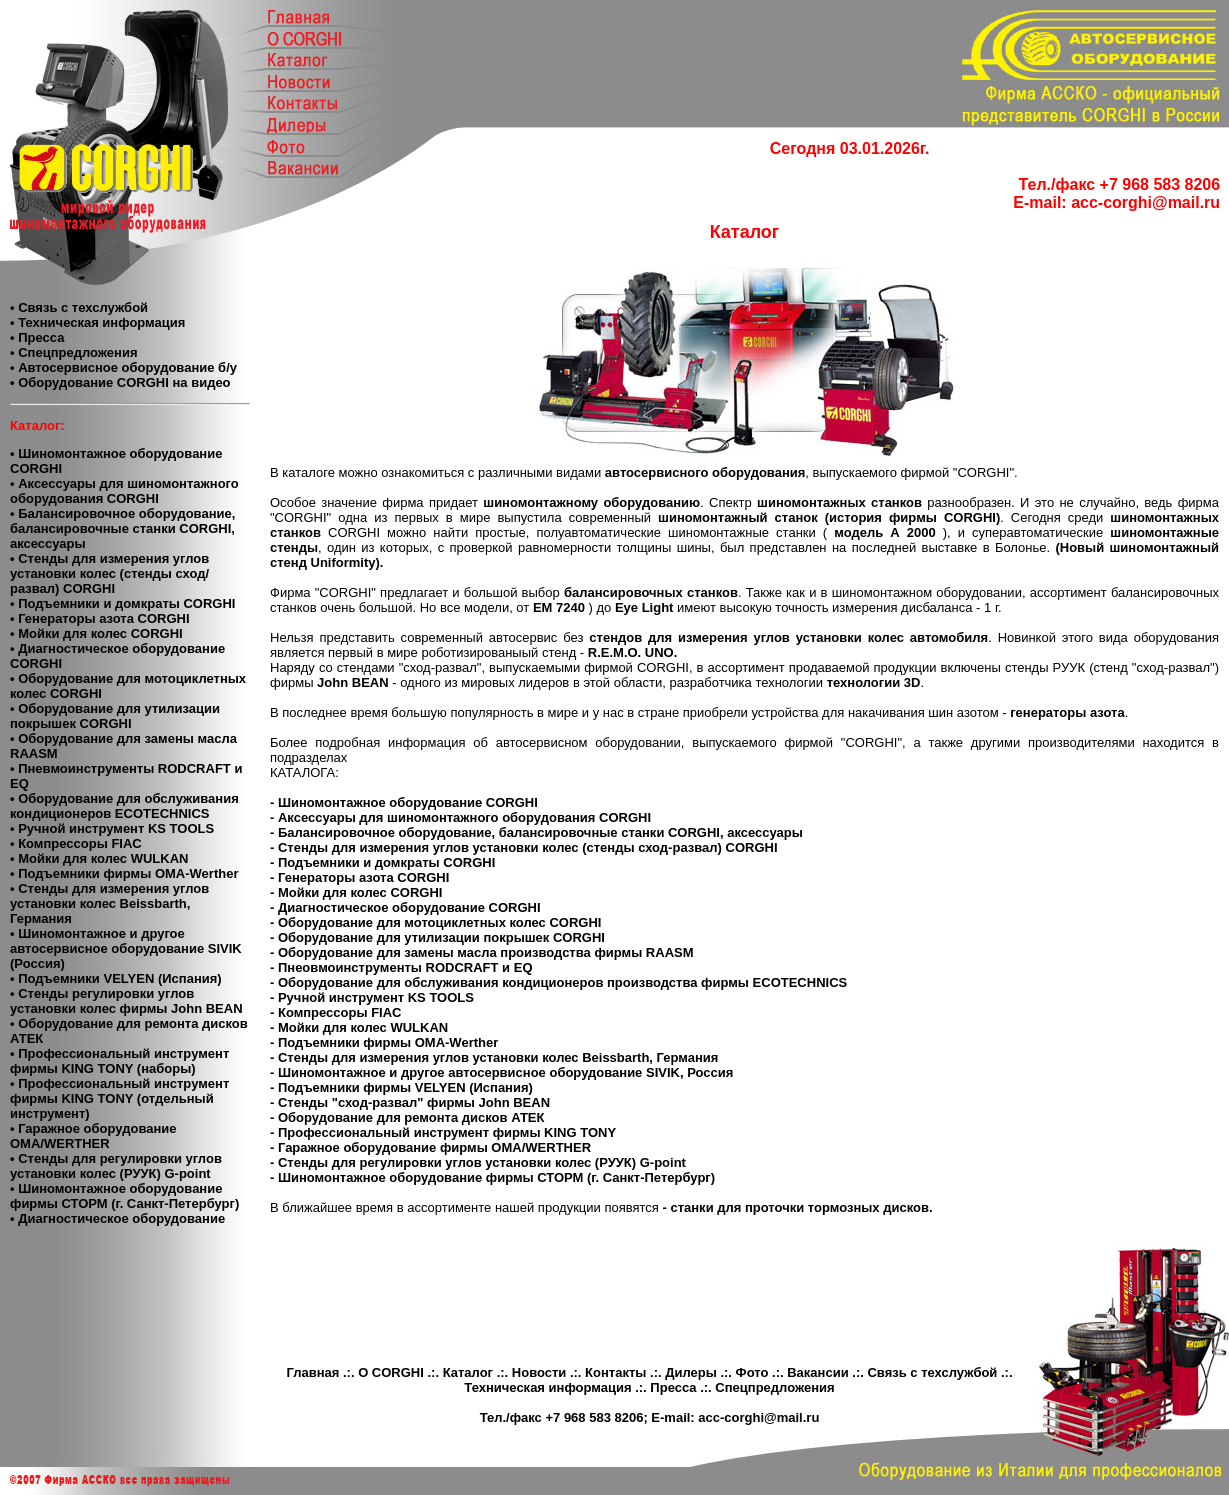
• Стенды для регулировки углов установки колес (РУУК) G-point (116, 1166)
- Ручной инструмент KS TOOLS (372, 997)
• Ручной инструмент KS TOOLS (112, 828)
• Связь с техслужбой (79, 307)
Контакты (615, 1372)
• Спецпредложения (73, 352)
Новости (539, 1372)
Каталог (468, 1372)
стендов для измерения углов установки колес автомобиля (788, 637)
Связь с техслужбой (932, 1372)
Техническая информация (547, 1387)
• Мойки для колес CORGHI (96, 633)
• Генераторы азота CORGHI (100, 618)
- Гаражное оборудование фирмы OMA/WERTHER (430, 1147)
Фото (752, 1372)
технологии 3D (874, 682)
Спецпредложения (774, 1387)
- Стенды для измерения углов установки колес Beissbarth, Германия (494, 1057)
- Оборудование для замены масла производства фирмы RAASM (482, 952)
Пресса (673, 1387)
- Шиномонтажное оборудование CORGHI (404, 802)
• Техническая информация (97, 322)
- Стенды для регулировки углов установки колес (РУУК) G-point (478, 1162)
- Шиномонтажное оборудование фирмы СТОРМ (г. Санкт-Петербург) (492, 1177)
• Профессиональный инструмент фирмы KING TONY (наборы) (119, 1061)
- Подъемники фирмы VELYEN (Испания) (401, 1087)
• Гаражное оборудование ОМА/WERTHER (93, 1136)
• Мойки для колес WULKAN (99, 858)
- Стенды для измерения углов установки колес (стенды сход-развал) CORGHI (524, 847)
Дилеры (691, 1372)
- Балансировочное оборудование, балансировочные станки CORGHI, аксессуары (536, 832)
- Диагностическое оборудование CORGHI (405, 907)
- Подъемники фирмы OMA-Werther (384, 1042)
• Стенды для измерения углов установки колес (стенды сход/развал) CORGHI (109, 573)
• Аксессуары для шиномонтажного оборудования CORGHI (124, 491)
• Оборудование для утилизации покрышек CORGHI (115, 716)
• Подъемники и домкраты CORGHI (122, 603)
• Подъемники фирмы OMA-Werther (124, 873)
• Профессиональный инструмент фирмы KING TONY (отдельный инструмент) (119, 1098)
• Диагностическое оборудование (117, 1218)
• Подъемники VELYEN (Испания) (116, 978)
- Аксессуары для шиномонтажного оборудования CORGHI (460, 817)
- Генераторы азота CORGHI (359, 877)
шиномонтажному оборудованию (591, 502)
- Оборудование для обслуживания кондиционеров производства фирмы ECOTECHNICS (558, 982)
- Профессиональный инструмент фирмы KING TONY (443, 1132)
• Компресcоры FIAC (76, 843)
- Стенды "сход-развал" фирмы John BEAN (410, 1102)
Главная (312, 1372)
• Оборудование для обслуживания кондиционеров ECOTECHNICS (124, 806)
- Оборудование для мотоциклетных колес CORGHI (435, 922)
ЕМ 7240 (561, 607)
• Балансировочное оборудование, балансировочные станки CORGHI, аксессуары (122, 528)
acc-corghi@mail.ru (1145, 202)
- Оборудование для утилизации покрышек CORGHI (437, 937)
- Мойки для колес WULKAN (359, 1027)
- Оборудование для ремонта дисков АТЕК (407, 1117)
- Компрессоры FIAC (336, 1012)
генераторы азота (1067, 712)
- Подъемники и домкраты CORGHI (382, 862)
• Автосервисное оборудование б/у (123, 367)
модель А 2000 (888, 532)
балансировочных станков (651, 592)
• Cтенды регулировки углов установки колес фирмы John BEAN (126, 1001)
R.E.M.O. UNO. (633, 652)
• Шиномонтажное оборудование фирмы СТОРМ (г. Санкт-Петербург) (124, 1196)
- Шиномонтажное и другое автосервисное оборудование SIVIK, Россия (501, 1072)
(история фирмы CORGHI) (909, 517)
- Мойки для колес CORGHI (356, 892)
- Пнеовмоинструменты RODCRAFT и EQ (401, 967)
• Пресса (37, 337)
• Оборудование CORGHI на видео (120, 382)
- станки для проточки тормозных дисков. (798, 1207)
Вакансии (817, 1372)
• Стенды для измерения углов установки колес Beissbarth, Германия (109, 903)
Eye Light (646, 607)
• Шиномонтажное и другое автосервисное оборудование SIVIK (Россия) (126, 948)
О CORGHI (391, 1372)
